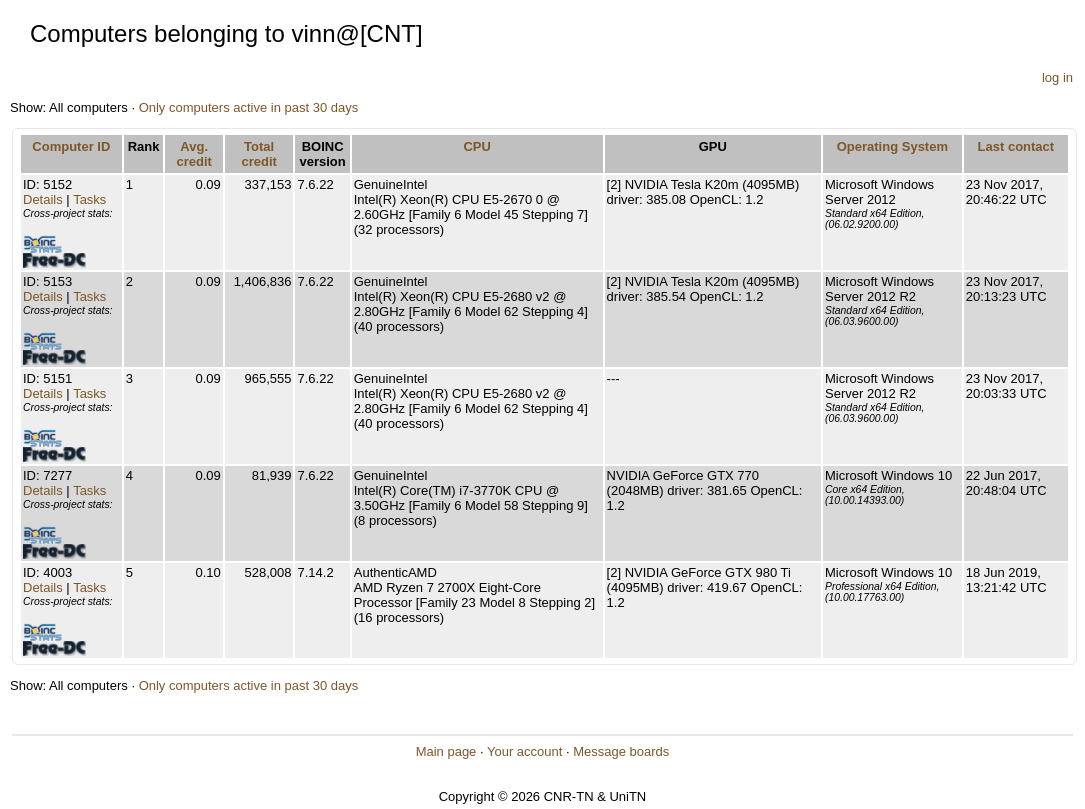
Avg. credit (193, 154)
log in (1057, 77)
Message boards (621, 751)
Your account (524, 751)
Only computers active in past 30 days (249, 107)
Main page (446, 751)
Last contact (1016, 146)
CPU (476, 146)
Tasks (89, 199)
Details (43, 199)
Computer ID (71, 146)
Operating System (892, 146)
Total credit (258, 154)
